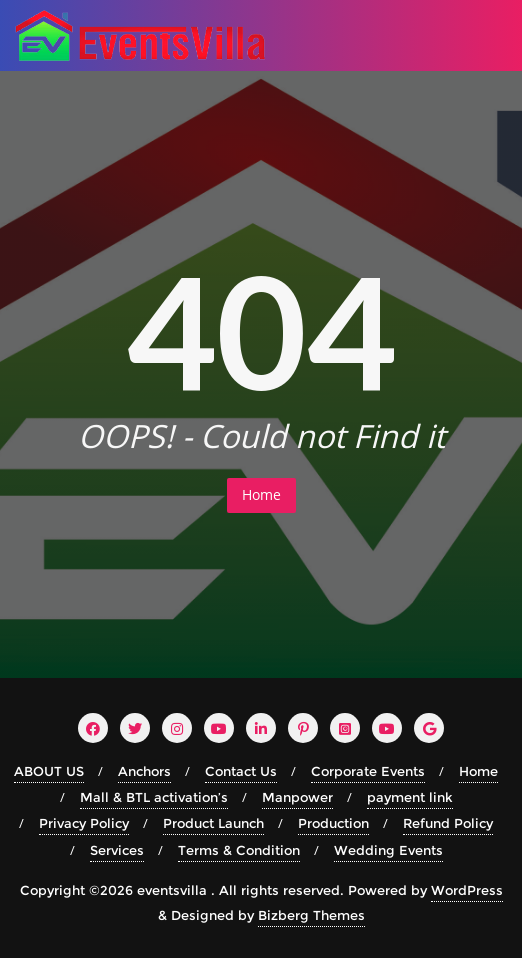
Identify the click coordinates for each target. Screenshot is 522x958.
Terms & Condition (239, 850)
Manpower (297, 797)
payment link (410, 797)
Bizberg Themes (311, 915)
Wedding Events (388, 850)
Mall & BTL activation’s (154, 797)
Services (117, 850)
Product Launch (213, 823)
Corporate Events (368, 771)
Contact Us (241, 771)
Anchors (144, 771)
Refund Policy (448, 823)
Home (261, 494)
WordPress (467, 890)
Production (333, 823)
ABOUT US (49, 771)
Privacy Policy (84, 823)
